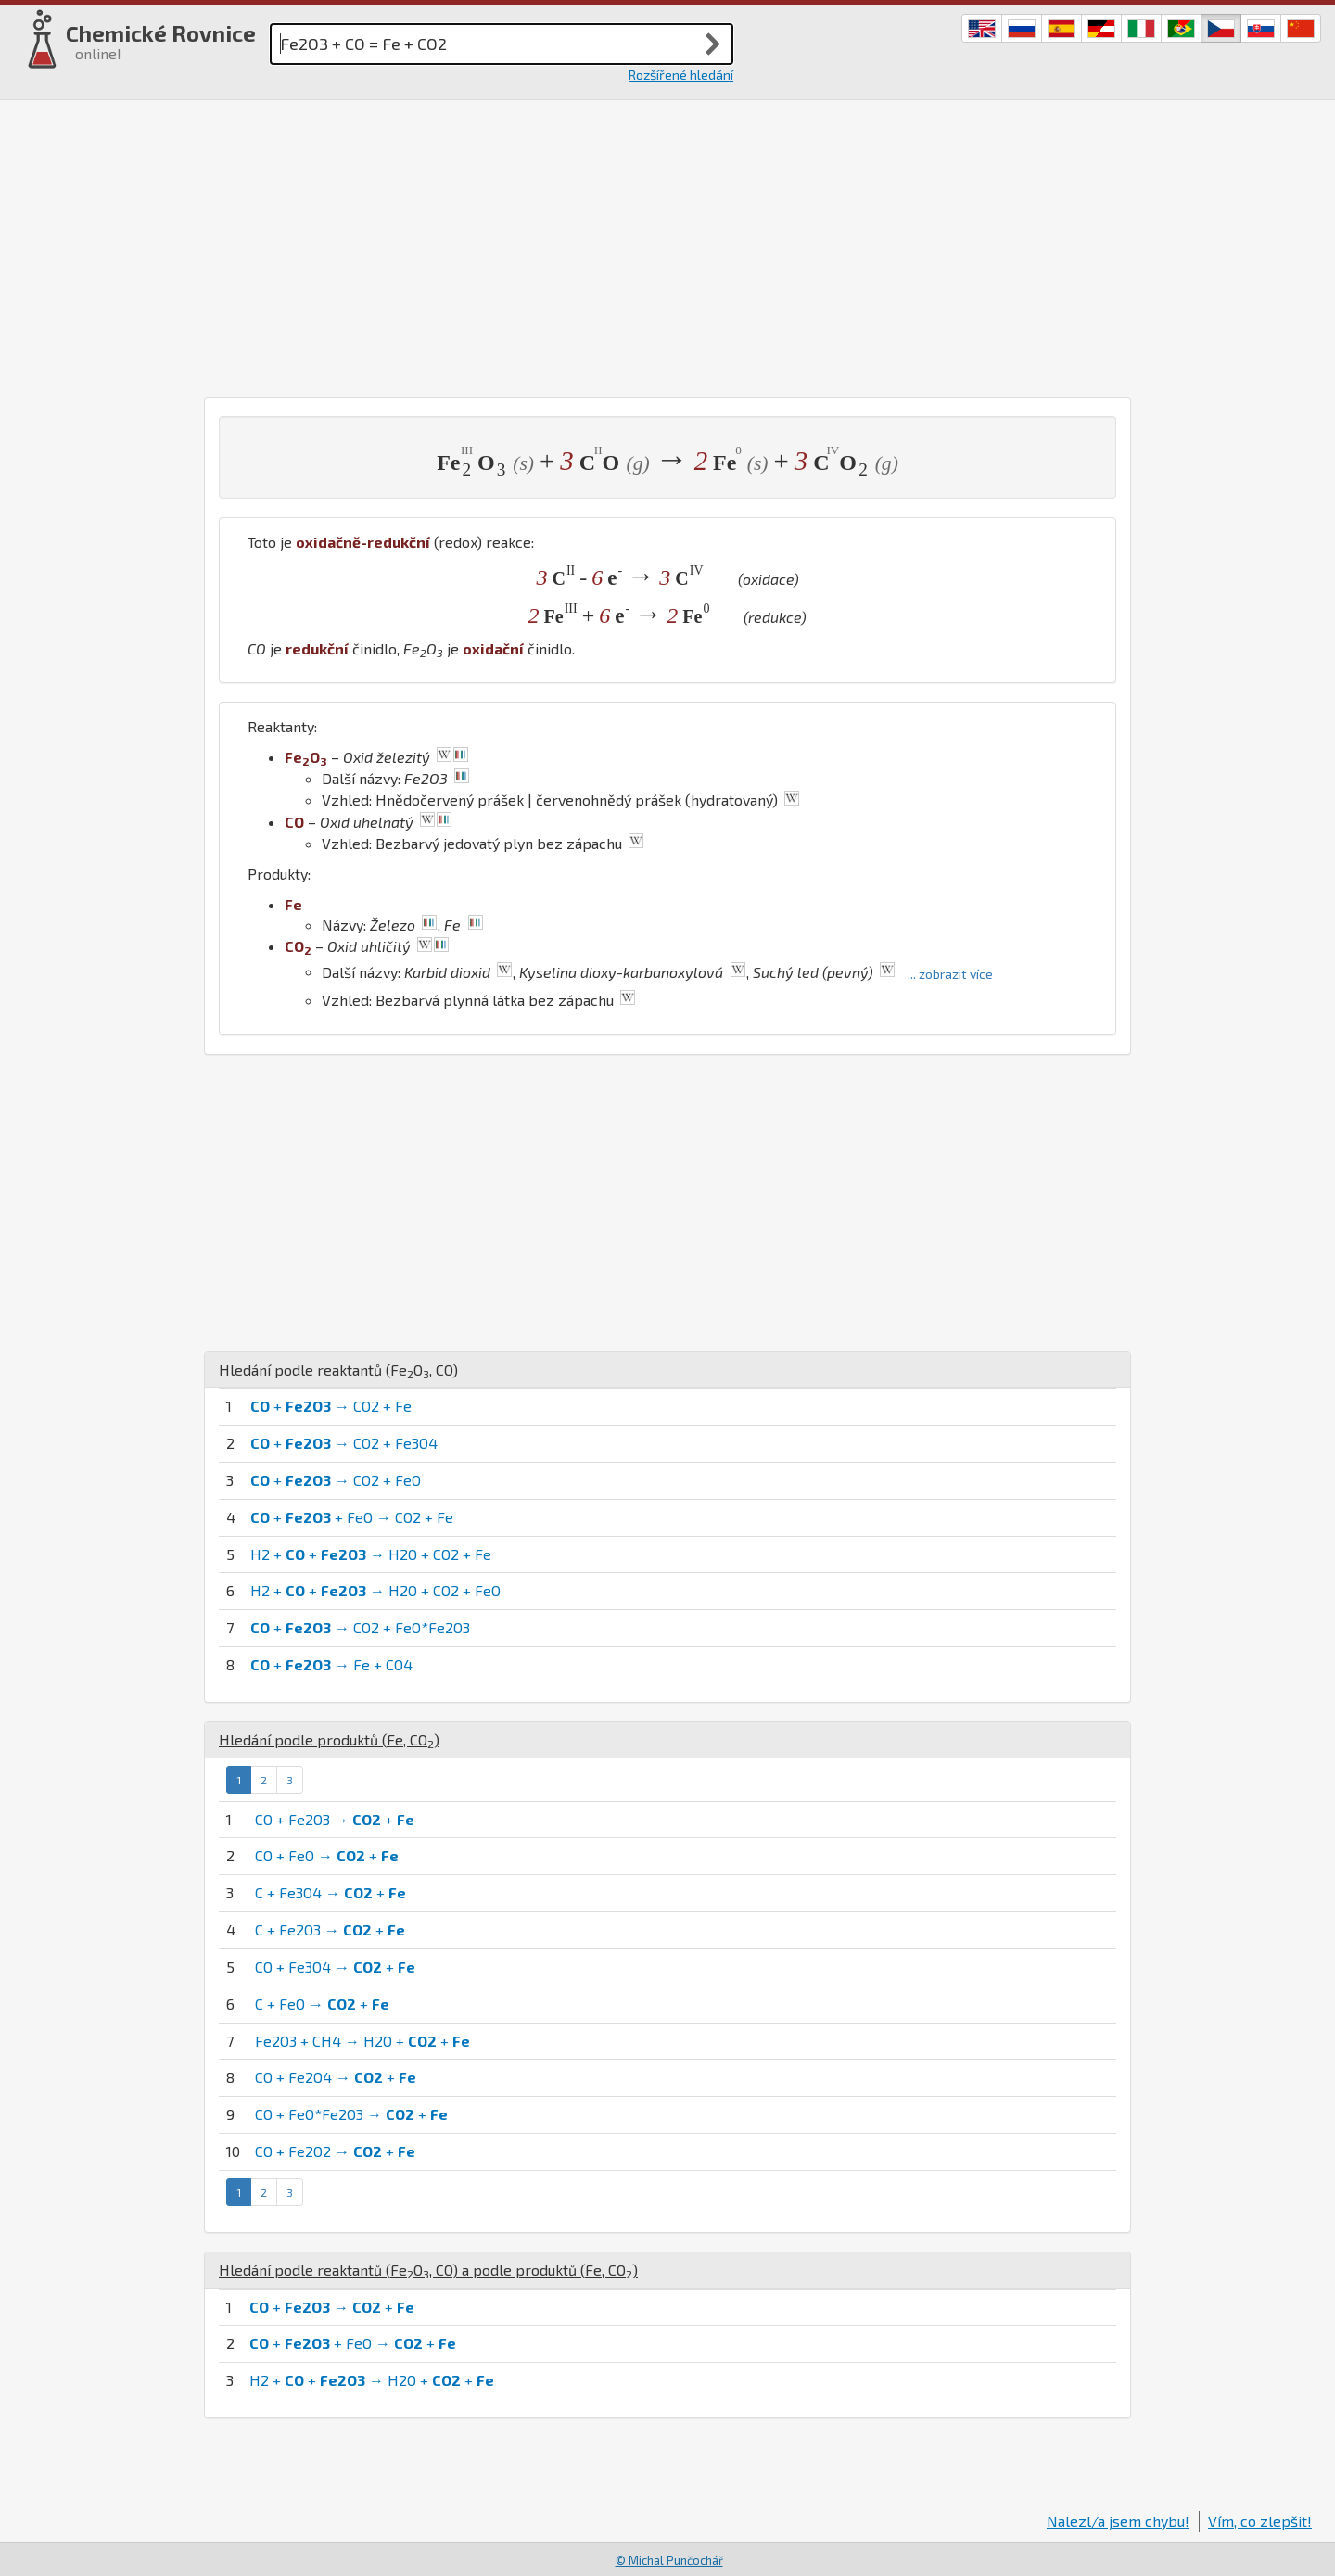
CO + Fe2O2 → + (335, 2151)
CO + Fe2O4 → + (335, 2077)
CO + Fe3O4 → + (335, 1966)
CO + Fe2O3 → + (334, 1819)
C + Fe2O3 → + (330, 1929)
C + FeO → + (322, 2003)
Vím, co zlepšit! (1260, 2521)
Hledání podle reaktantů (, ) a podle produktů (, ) (428, 2269)
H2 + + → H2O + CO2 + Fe (370, 1554)
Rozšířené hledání (681, 74)
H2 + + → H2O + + (371, 2380)
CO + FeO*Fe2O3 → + (351, 2114)
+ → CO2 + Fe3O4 (344, 1443)
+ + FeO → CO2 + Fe (351, 1517)
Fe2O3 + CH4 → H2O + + (362, 2040)
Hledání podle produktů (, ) (329, 1739)
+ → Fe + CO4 (331, 1664)
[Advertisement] (667, 248)
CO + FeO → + (327, 1855)
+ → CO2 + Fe (331, 1406)
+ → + (331, 2307)
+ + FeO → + (352, 2343)
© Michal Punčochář (669, 2560)
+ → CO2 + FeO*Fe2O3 (360, 1627)
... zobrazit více (950, 974)
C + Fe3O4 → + (330, 1892)
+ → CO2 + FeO (335, 1480)
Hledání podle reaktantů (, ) (338, 1369)
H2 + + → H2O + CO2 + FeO (375, 1590)
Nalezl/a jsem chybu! (1118, 2521)
